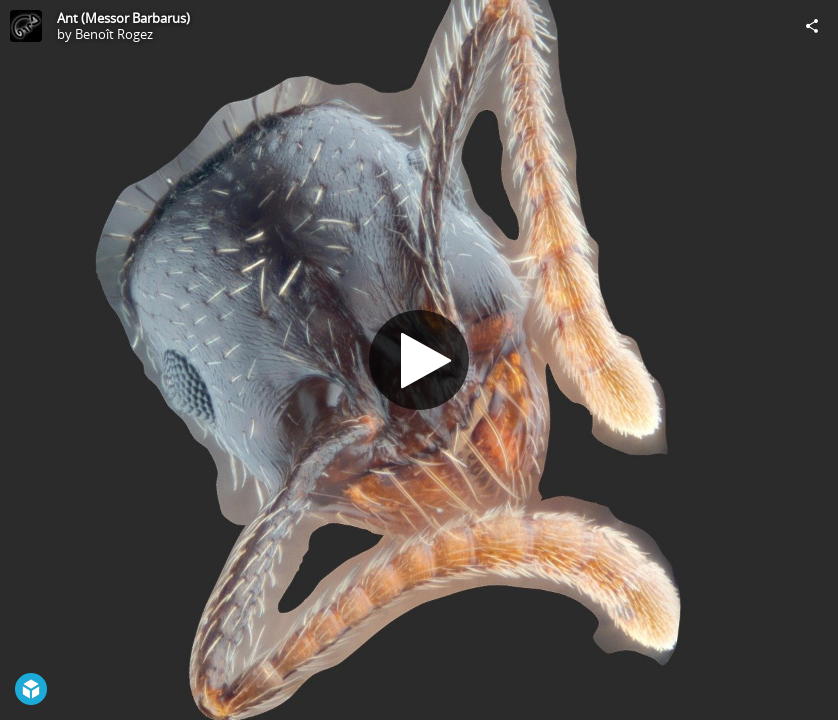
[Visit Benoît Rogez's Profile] (26, 26)
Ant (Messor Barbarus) (123, 18)
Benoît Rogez (114, 34)
